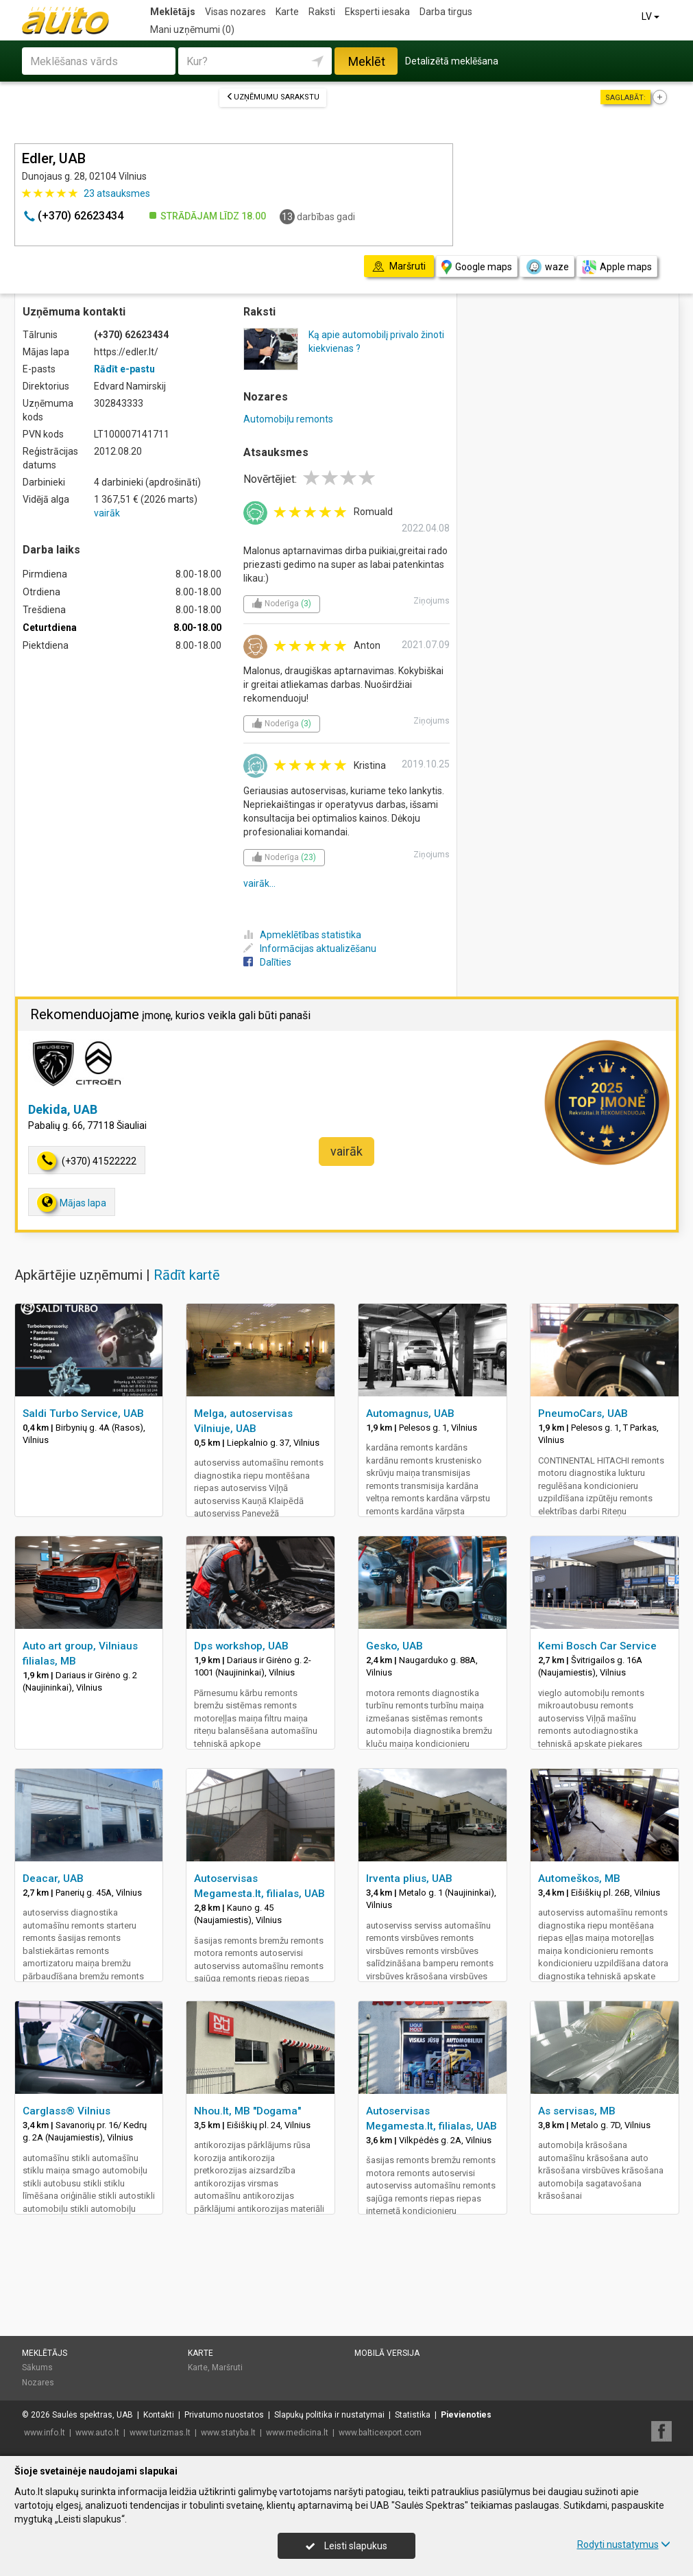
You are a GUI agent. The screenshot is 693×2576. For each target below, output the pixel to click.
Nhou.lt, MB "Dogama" (247, 2111)
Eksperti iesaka (377, 11)
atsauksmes (117, 193)
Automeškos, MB (579, 1878)
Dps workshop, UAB (241, 1646)
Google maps (476, 267)
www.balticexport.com (380, 2432)
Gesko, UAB (394, 1646)
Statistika (412, 2415)
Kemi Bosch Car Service (597, 1646)
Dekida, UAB (62, 1109)
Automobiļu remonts (288, 419)
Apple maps (617, 267)
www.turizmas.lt (160, 2432)
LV (651, 16)
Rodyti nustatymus (623, 2544)
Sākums (37, 2367)
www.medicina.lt (297, 2432)
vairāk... (259, 883)
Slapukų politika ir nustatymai (329, 2415)
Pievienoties (466, 2415)
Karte (287, 11)
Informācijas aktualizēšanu (309, 948)
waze (547, 267)
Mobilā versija (387, 2353)
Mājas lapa (71, 1202)
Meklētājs (172, 11)
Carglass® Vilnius (66, 2111)
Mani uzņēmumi (192, 29)
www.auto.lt (97, 2432)
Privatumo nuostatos (224, 2415)
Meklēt (366, 61)
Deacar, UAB (53, 1878)
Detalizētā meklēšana (451, 61)
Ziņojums (431, 601)
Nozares (38, 2382)
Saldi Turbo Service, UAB (83, 1413)
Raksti (321, 11)
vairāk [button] (346, 1151)
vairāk (107, 513)
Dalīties (267, 962)
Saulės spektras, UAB (92, 2415)
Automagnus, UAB (410, 1413)
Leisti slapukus (346, 2545)
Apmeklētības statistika (302, 934)
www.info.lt (44, 2432)
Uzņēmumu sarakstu (272, 97)
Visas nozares (235, 11)
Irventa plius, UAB (409, 1878)
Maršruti (227, 2367)
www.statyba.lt (228, 2432)
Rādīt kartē (187, 1275)
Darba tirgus (446, 11)
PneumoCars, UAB (583, 1413)
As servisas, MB (577, 2111)
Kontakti (158, 2415)
